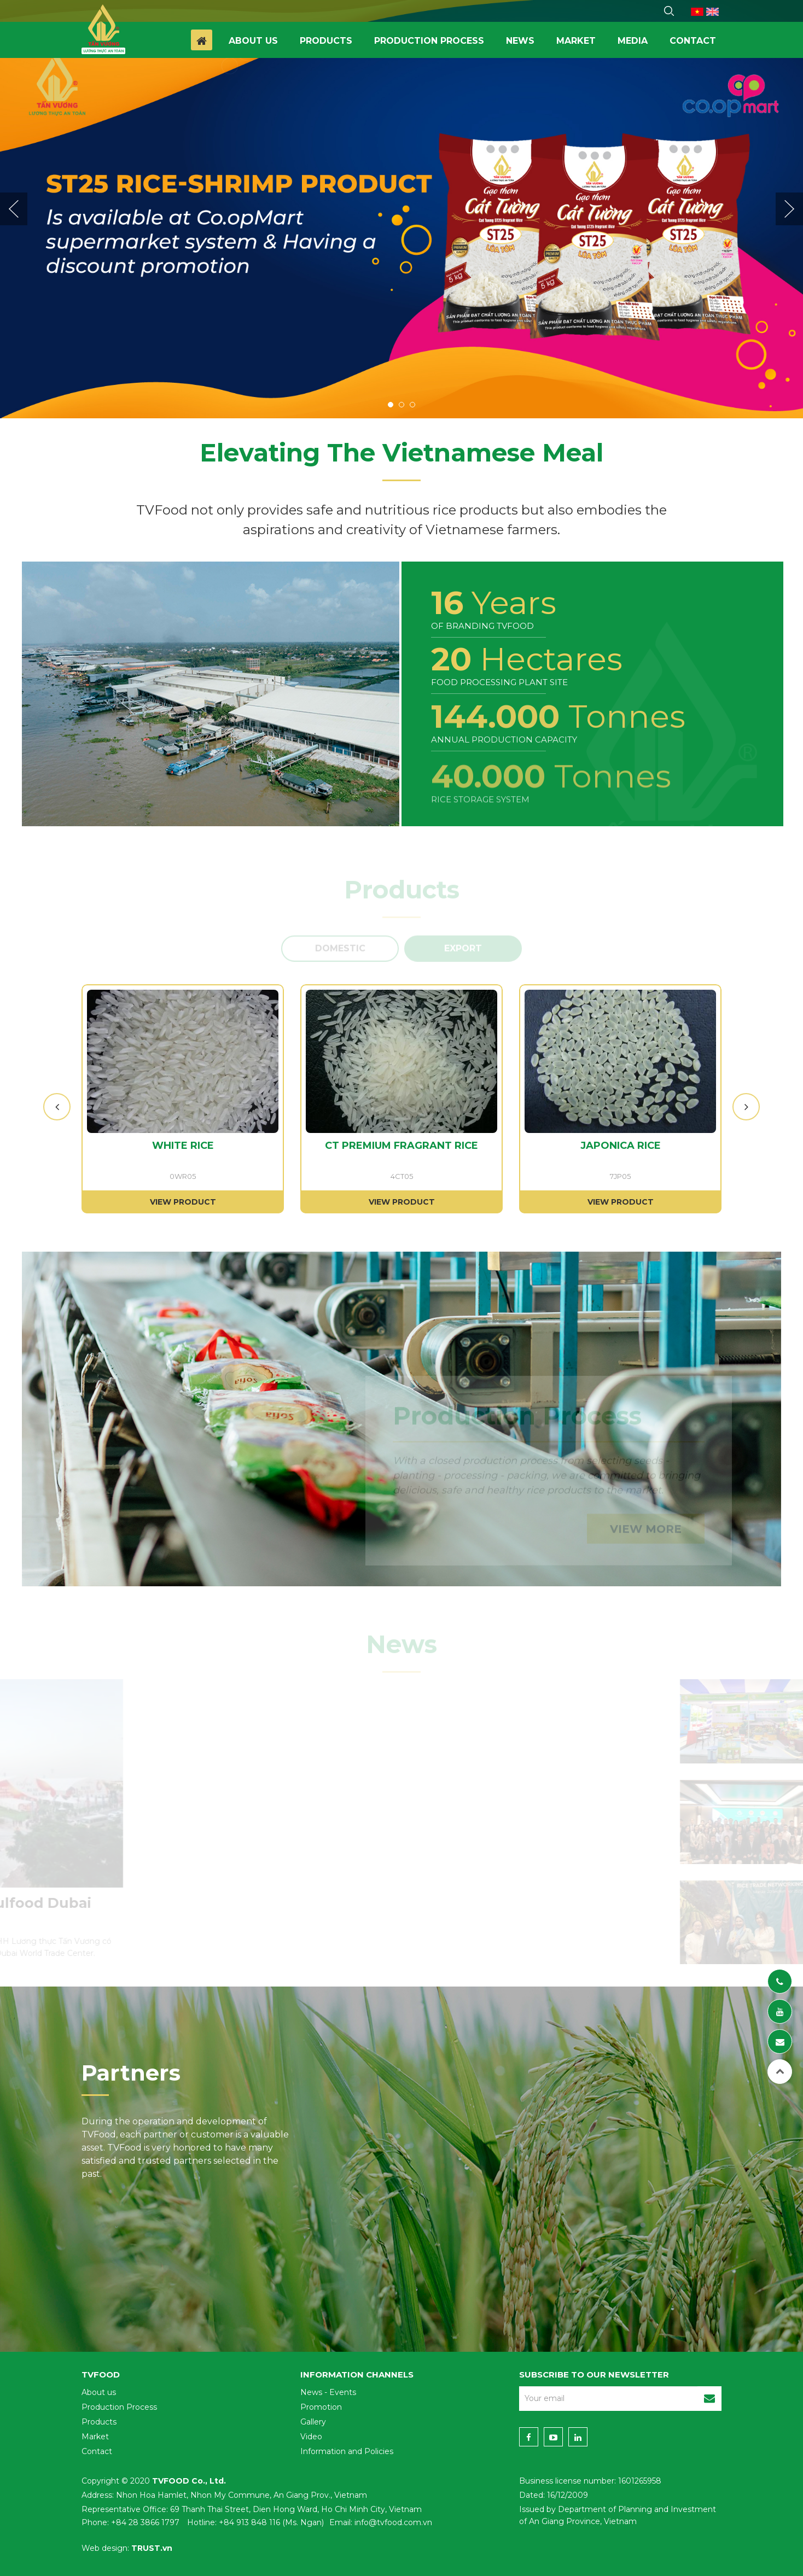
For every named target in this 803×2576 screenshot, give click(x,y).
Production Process (119, 2407)
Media (633, 41)
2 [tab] (401, 404)
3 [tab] (412, 404)
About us (253, 41)
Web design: (105, 2548)
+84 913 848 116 (249, 2522)
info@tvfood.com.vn (393, 2522)
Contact (693, 41)
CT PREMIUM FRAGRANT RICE (401, 1146)
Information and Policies (346, 2451)
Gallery (313, 2422)
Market (576, 41)
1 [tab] (390, 404)
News (520, 41)
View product (183, 1202)
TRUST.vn (151, 2548)
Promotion (321, 2407)
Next (789, 208)
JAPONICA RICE (620, 1146)
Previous (13, 208)
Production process (429, 41)
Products (326, 41)
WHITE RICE (183, 1146)
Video (311, 2436)
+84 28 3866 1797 (145, 2522)
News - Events (328, 2392)
